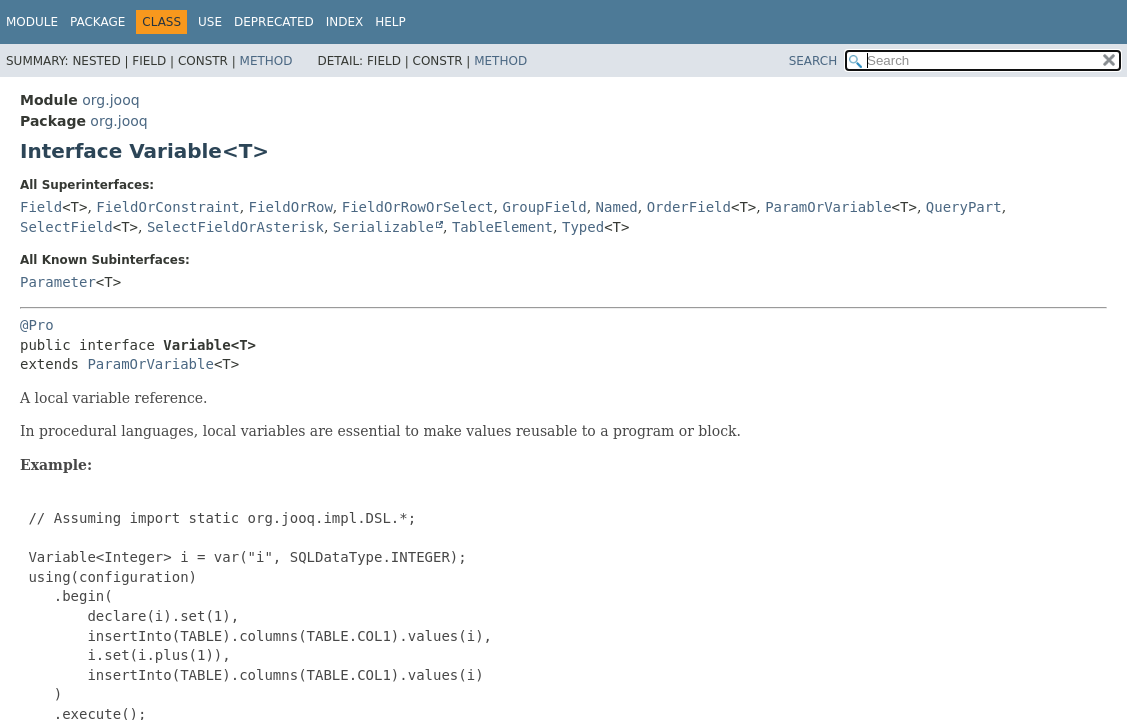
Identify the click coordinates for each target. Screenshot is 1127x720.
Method (266, 61)
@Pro (37, 325)
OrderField (689, 207)
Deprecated (274, 22)
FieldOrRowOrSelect (418, 207)
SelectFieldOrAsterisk (235, 227)
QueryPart (964, 207)
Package (97, 22)
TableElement (502, 227)
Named (617, 207)
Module (32, 22)
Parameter (58, 282)
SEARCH (813, 61)
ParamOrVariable (828, 207)
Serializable (383, 227)
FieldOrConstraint (167, 207)
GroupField (544, 207)
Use (210, 22)
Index (345, 22)
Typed (583, 227)
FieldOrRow (291, 207)
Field (41, 207)
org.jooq (110, 100)
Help (390, 22)
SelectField (66, 227)
